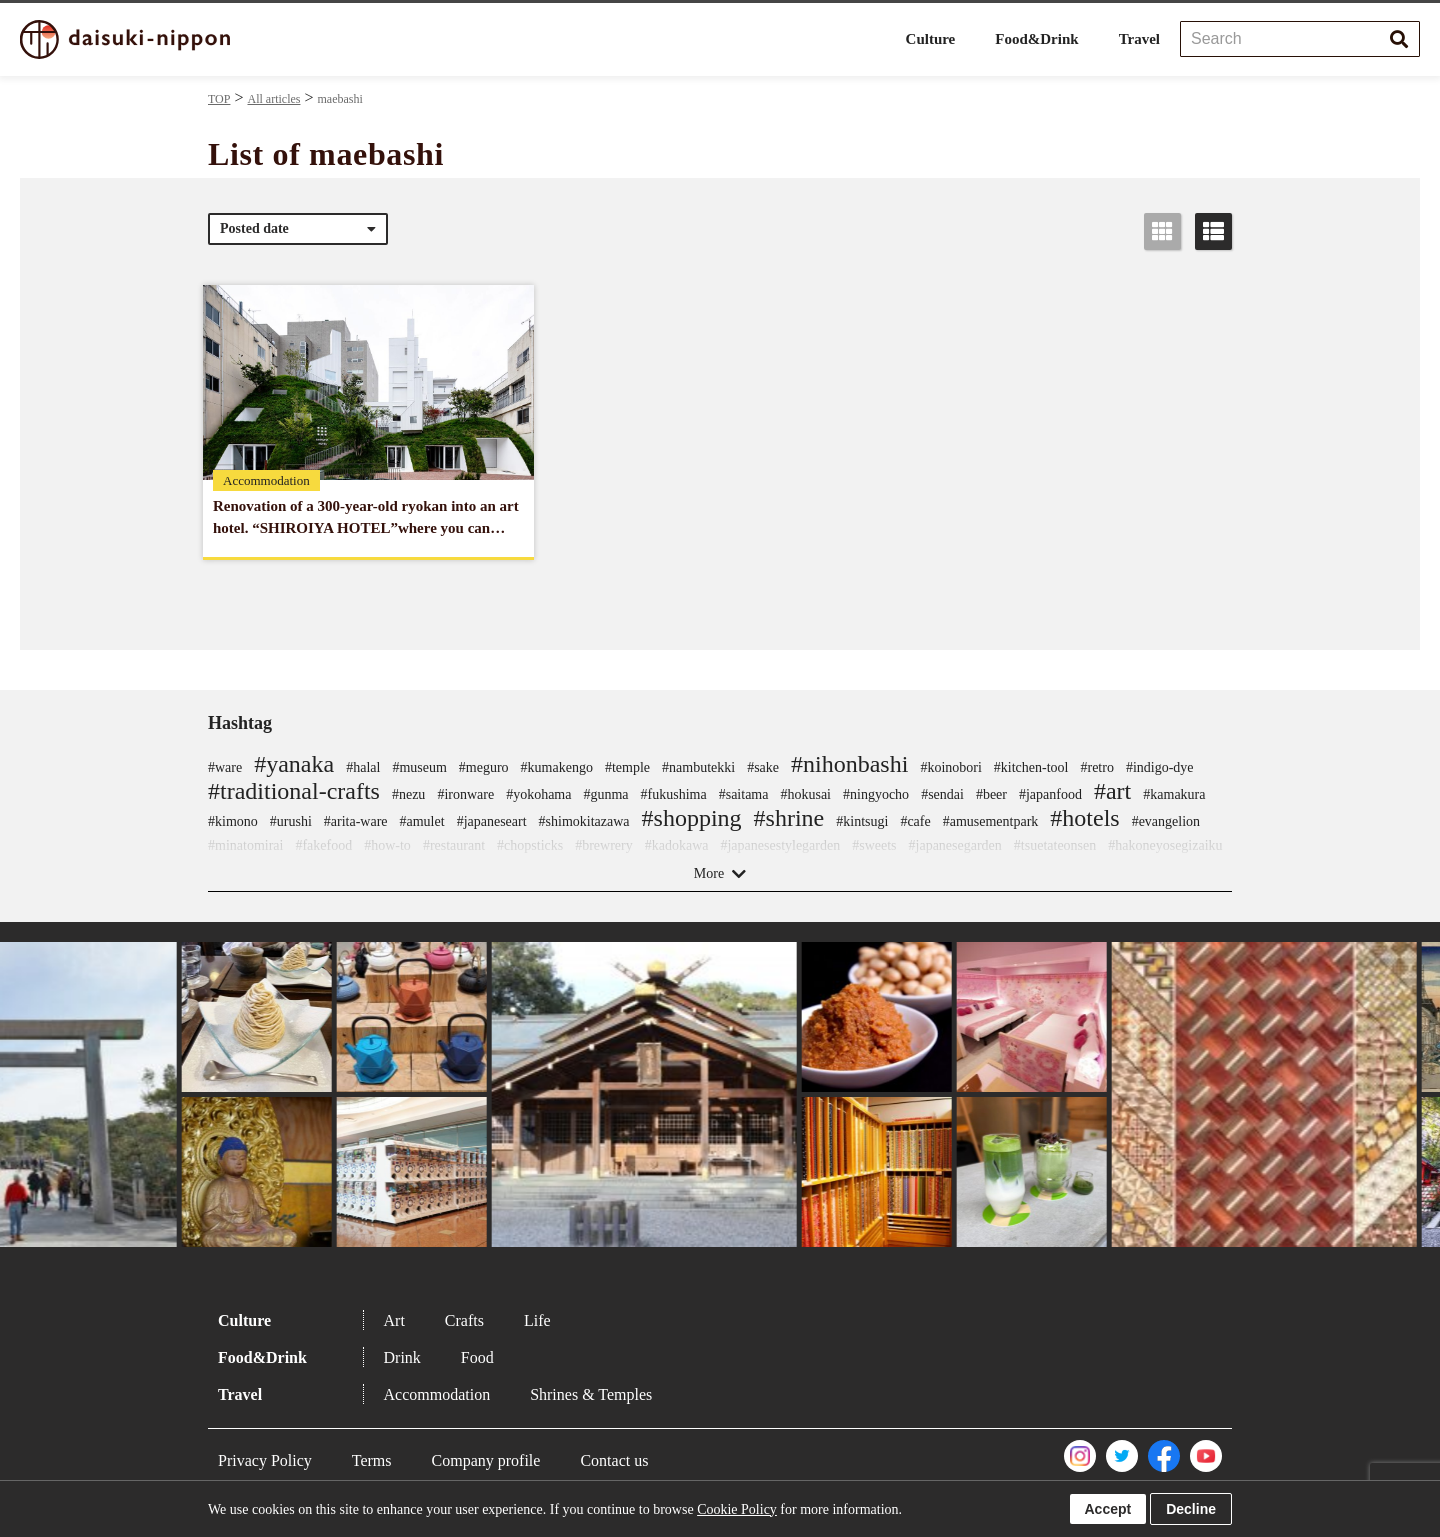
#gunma (605, 794)
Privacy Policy (265, 1460)
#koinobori (950, 767)
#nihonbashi (849, 764)
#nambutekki (698, 767)
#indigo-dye (1160, 767)
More (709, 873)
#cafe (915, 821)
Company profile (486, 1460)
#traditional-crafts (294, 791)
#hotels (1084, 818)
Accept (1108, 1509)
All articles (273, 99)
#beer (991, 794)
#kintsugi (862, 821)
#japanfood (1050, 794)
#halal (363, 767)
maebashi (340, 99)
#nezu (408, 794)
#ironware (465, 794)
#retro (1096, 767)
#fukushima (674, 794)
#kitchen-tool (1031, 767)
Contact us (614, 1460)
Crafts (464, 1320)
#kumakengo (557, 767)
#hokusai (805, 794)
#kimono (233, 821)
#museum (419, 767)
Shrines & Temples (591, 1394)
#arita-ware (356, 821)
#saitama (744, 794)
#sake (763, 767)
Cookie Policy (737, 1509)
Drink (402, 1357)
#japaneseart (492, 821)
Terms (372, 1460)
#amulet (422, 821)
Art (394, 1320)
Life (537, 1320)
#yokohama (538, 794)
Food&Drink (1036, 39)
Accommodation (437, 1394)
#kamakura (1174, 794)
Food (477, 1357)
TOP (219, 99)
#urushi (291, 821)
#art (1112, 791)
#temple (627, 767)
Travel (1139, 39)
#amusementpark (991, 821)
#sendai (942, 794)
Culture (931, 39)
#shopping (692, 818)
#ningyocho (876, 794)
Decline (1191, 1509)
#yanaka (294, 764)
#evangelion (1166, 821)
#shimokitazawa (584, 821)
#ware (225, 767)
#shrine (789, 818)
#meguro (484, 767)
